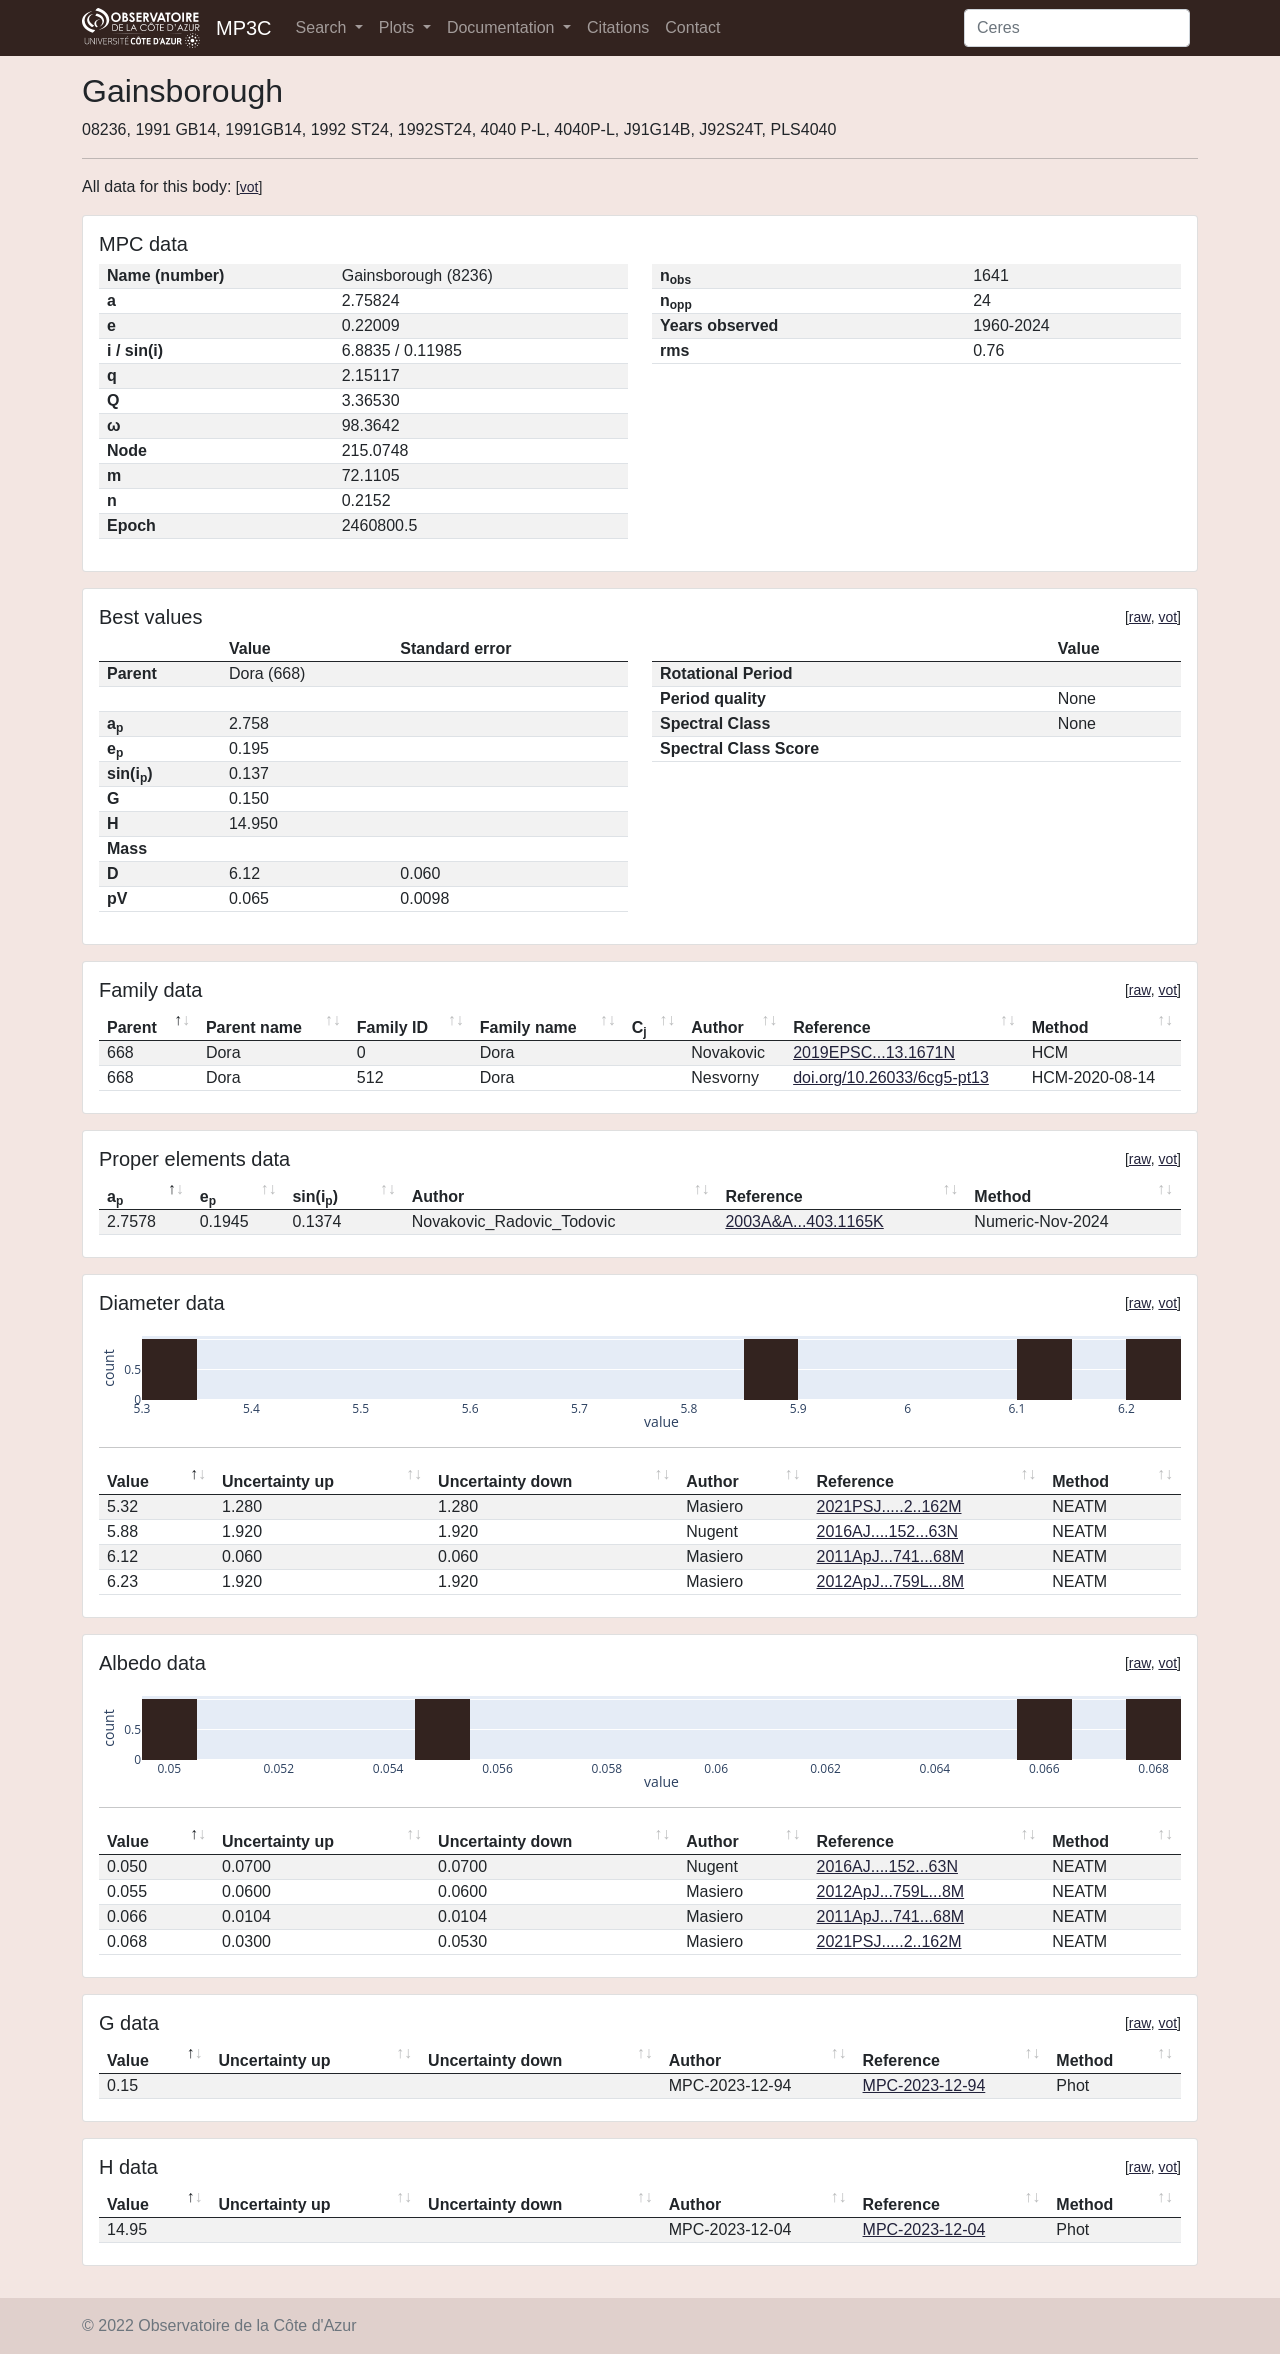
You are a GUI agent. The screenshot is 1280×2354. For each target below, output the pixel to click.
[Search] (1077, 28)
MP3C (244, 28)
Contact (692, 27)
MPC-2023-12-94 (924, 2085)
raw (1140, 617)
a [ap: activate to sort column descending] (115, 1198)
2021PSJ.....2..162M (889, 1506)
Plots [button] (399, 27)
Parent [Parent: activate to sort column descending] (132, 1027)
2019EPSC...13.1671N (874, 1052)
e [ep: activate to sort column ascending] (208, 1198)
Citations (618, 27)
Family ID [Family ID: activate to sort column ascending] (392, 1027)
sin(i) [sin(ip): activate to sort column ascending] (315, 1198)
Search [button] (323, 27)
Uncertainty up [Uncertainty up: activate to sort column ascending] (278, 1481)
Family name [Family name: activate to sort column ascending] (528, 1027)
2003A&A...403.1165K (804, 1221)
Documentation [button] (503, 27)
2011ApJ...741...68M (891, 1556)
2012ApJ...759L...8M (891, 1581)
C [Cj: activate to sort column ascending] (639, 1029)
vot (249, 187)
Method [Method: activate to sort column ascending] (1060, 1027)
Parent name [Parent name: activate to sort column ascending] (254, 1027)
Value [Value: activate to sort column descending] (128, 1481)
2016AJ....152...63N (887, 1531)
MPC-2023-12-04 (924, 2229)
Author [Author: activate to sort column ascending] (717, 1027)
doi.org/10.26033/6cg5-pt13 (891, 1077)
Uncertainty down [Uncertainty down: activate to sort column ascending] (505, 1481)
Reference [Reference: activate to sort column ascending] (831, 1027)
